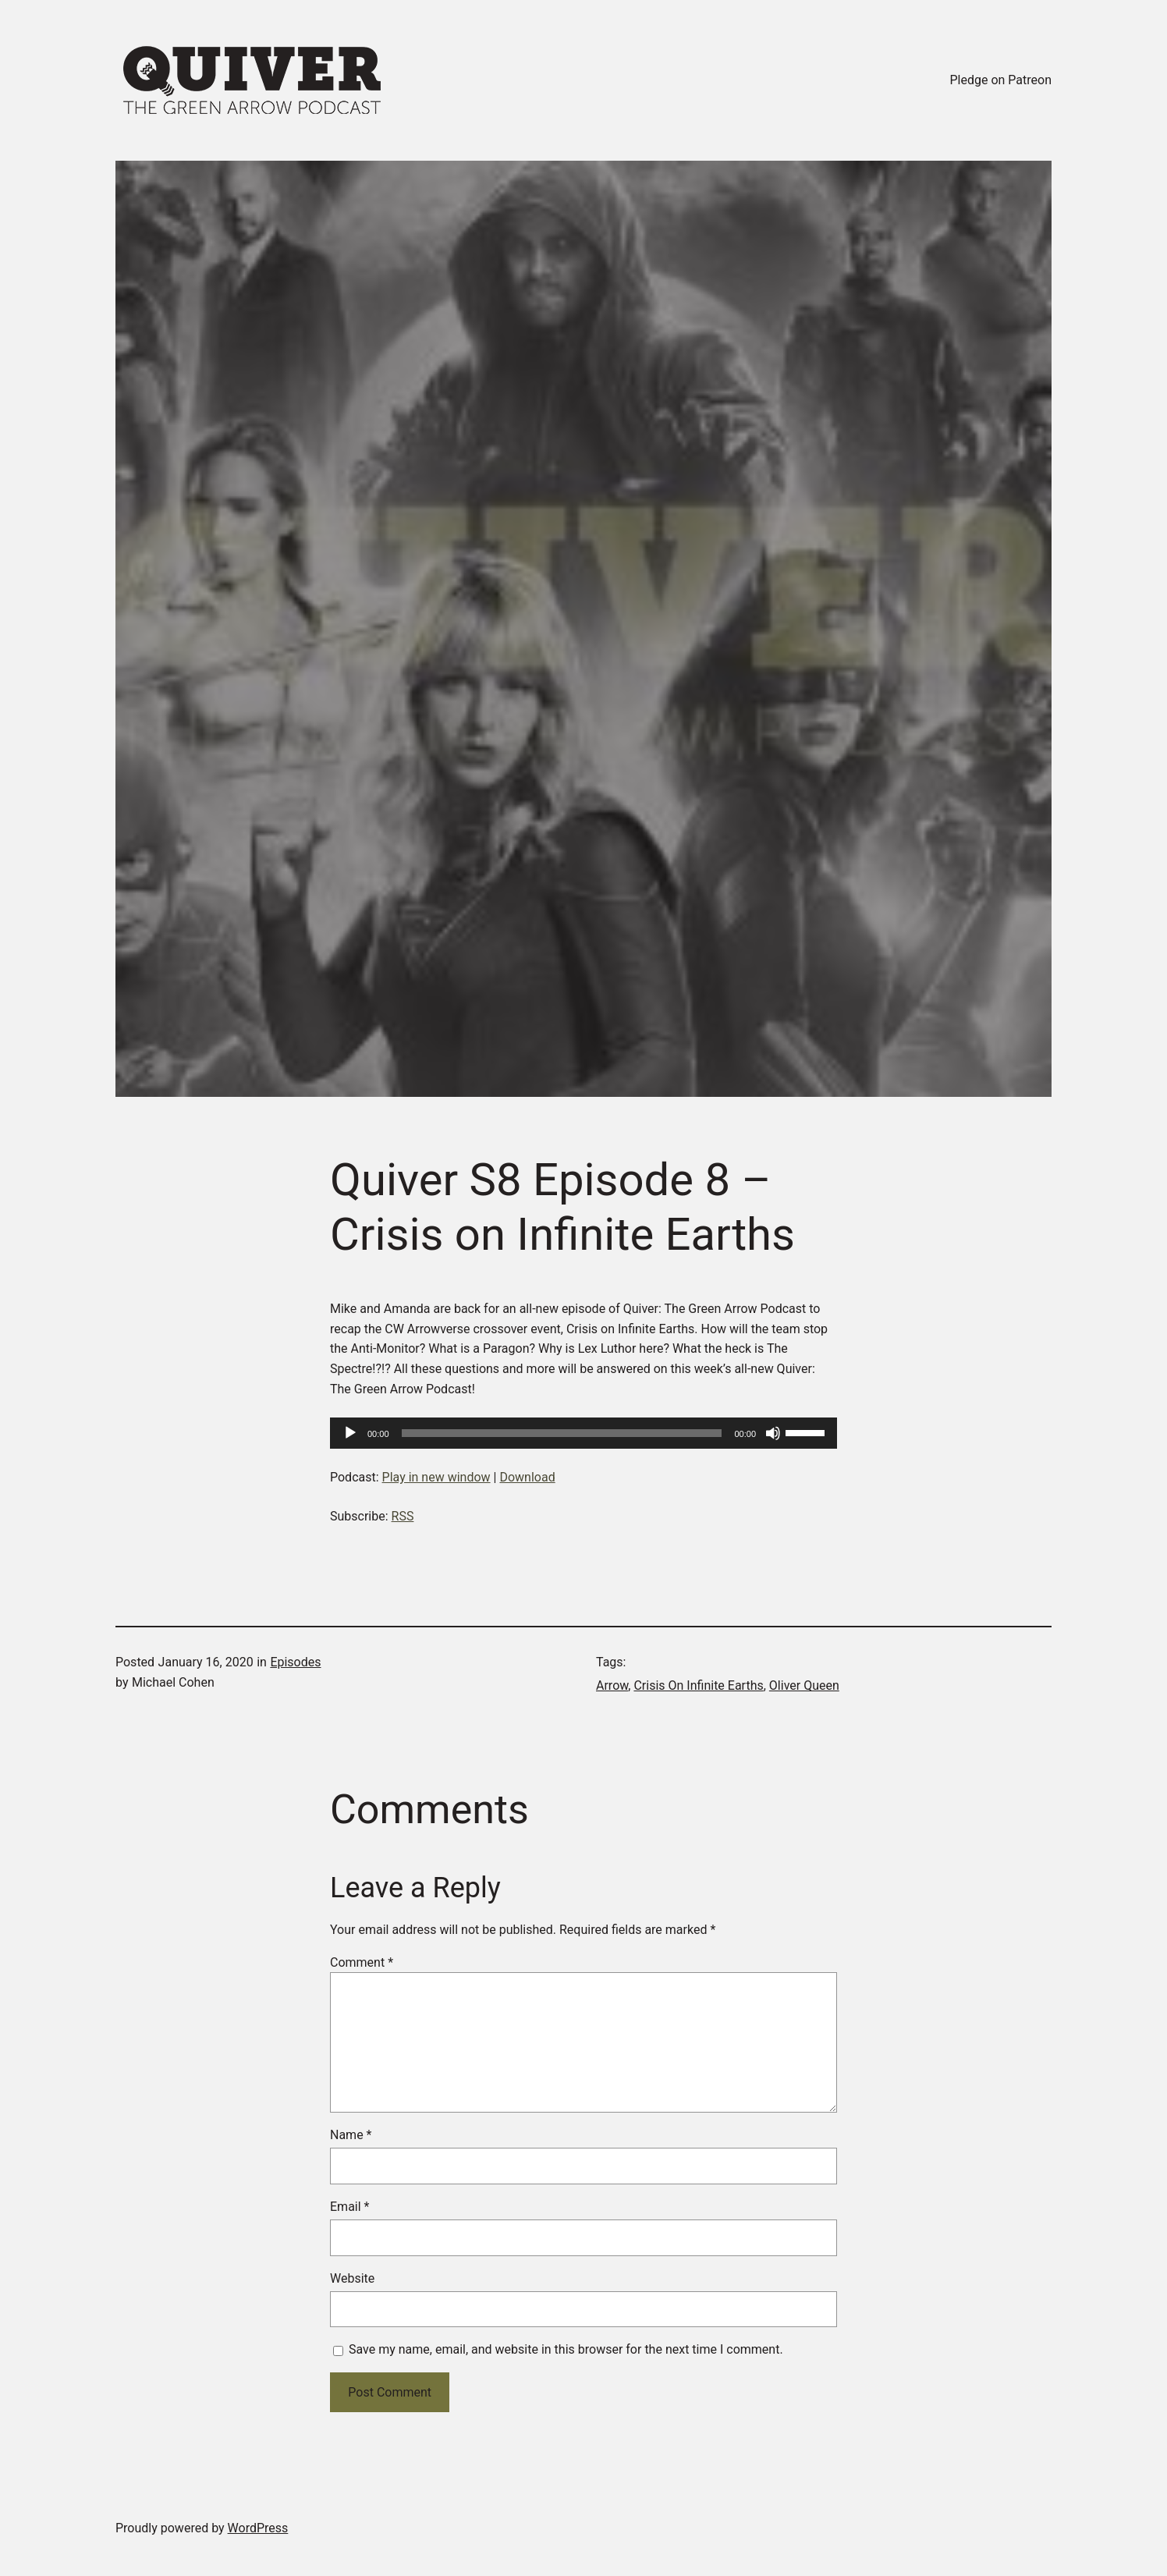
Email (349, 2206)
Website (352, 2278)
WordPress (258, 2528)
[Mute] (773, 1433)
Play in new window (436, 1477)
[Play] (350, 1433)
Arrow (612, 1685)
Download (527, 1477)
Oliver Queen (804, 1685)
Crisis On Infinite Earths (698, 1685)
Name (351, 2134)
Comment (361, 1962)
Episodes (295, 1662)
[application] (583, 1433)
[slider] (562, 1433)
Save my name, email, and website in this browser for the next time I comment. (566, 2349)
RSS (403, 1516)
